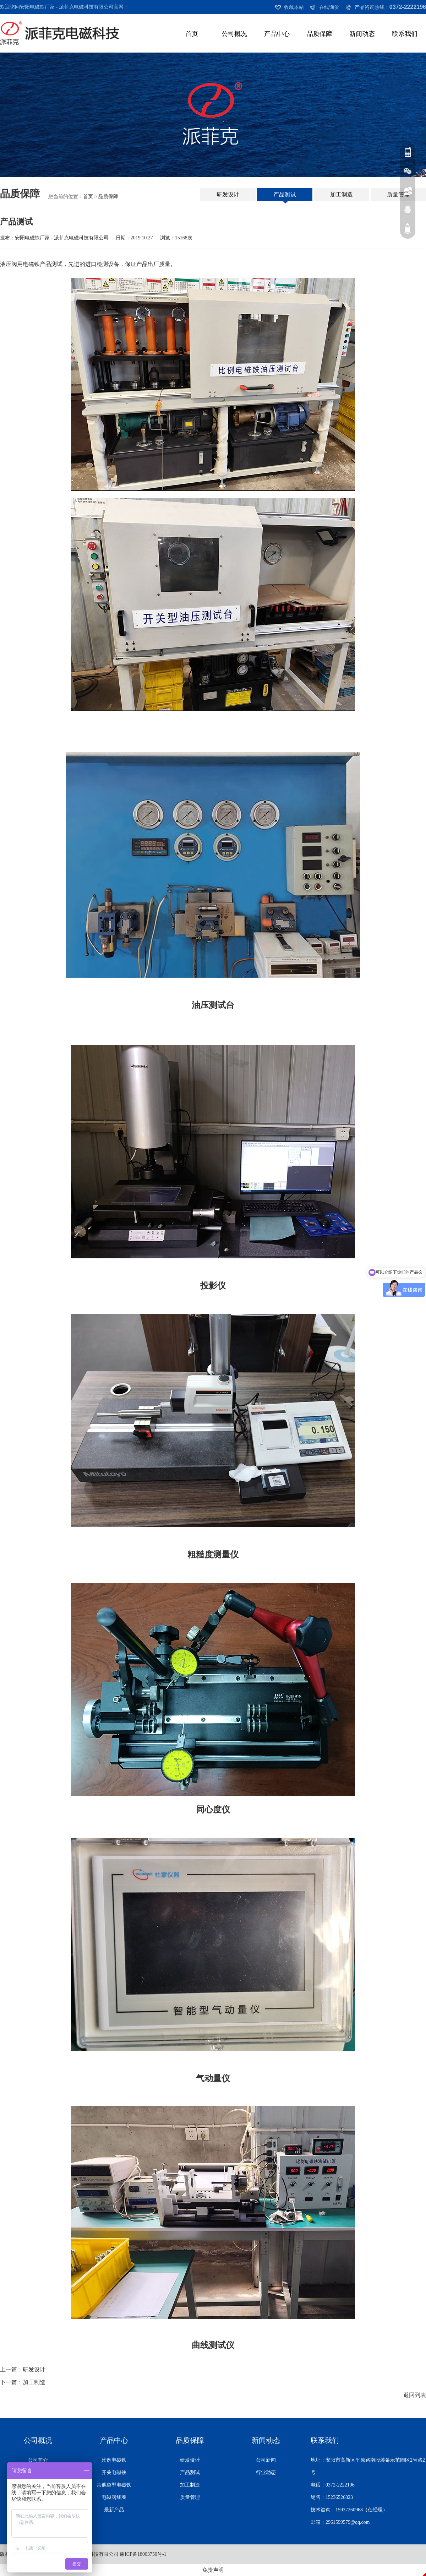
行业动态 (266, 2472)
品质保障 (319, 33)
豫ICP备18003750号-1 (143, 2554)
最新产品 (114, 2509)
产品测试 (284, 194)
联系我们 (404, 33)
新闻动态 (362, 33)
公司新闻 (266, 2460)
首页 (191, 33)
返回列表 (414, 2395)
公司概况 (234, 33)
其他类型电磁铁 (114, 2485)
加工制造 (341, 194)
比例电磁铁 (114, 2460)
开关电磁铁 (114, 2472)
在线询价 (329, 7)
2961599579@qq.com (348, 2522)
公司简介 (38, 2460)
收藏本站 (294, 7)
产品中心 (277, 33)
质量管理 (398, 194)
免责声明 (213, 2570)
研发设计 (228, 194)
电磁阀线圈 (114, 2497)
